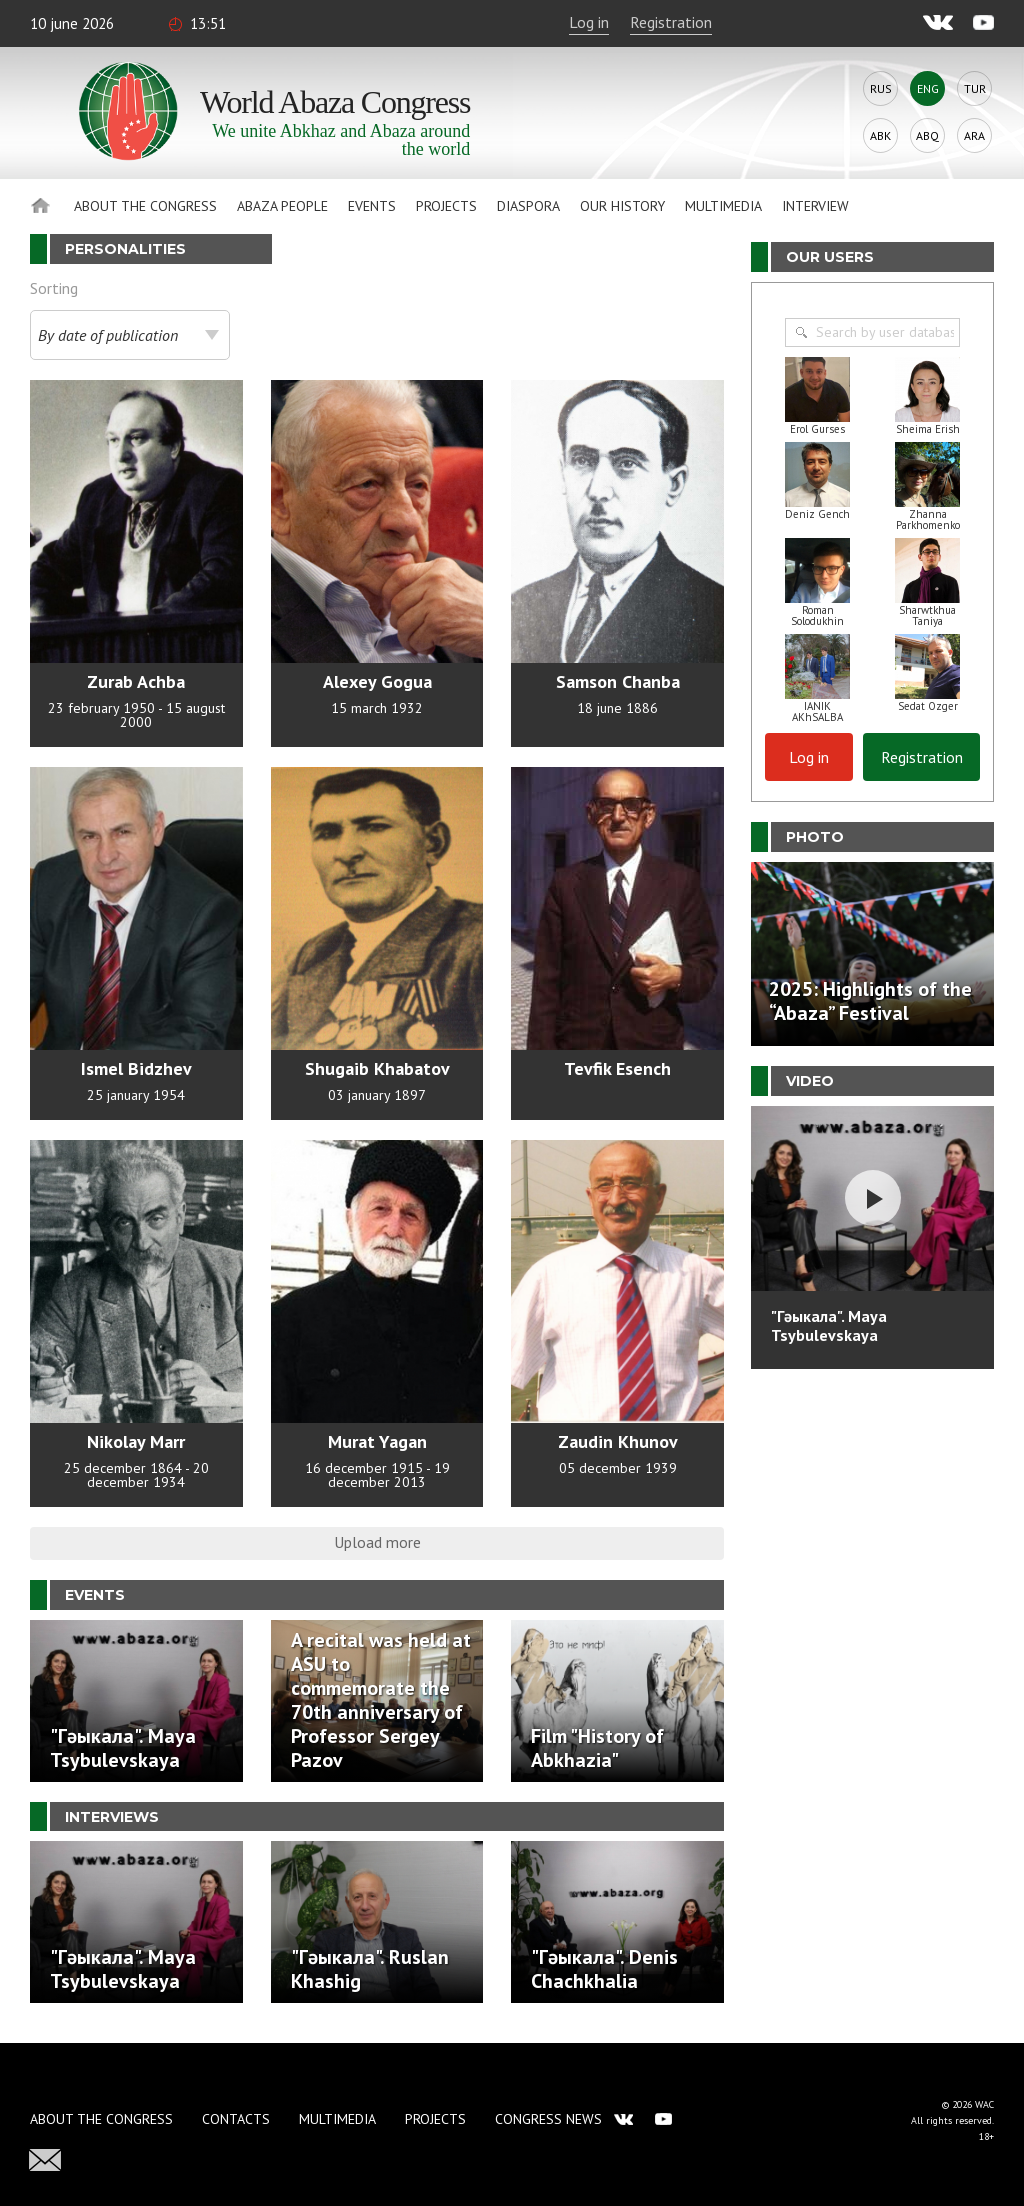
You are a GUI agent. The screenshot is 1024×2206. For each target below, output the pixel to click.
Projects (446, 206)
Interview (815, 206)
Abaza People (282, 206)
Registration (671, 22)
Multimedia (723, 206)
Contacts (236, 2119)
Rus (881, 88)
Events (372, 206)
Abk (880, 135)
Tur (975, 88)
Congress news (548, 2119)
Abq (927, 135)
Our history (622, 206)
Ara (974, 135)
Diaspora (528, 206)
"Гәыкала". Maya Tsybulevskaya (829, 1325)
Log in (589, 22)
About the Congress (145, 206)
